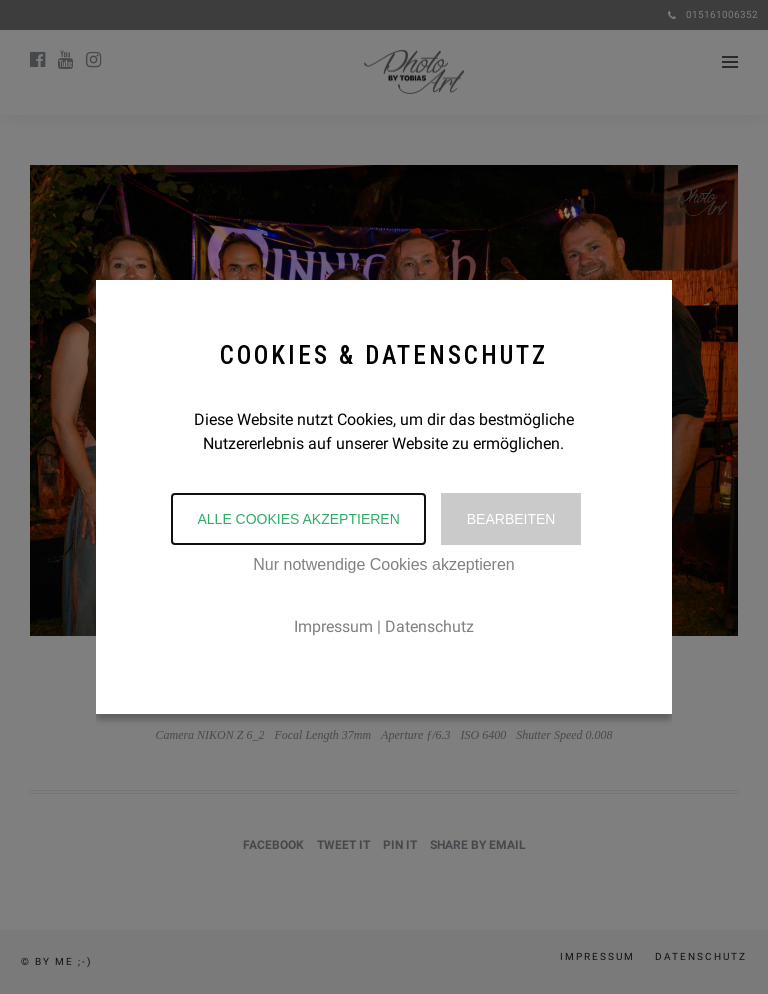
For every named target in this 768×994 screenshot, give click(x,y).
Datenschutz (429, 626)
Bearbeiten (511, 519)
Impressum (333, 626)
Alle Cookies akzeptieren (298, 519)
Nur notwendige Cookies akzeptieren (383, 564)
